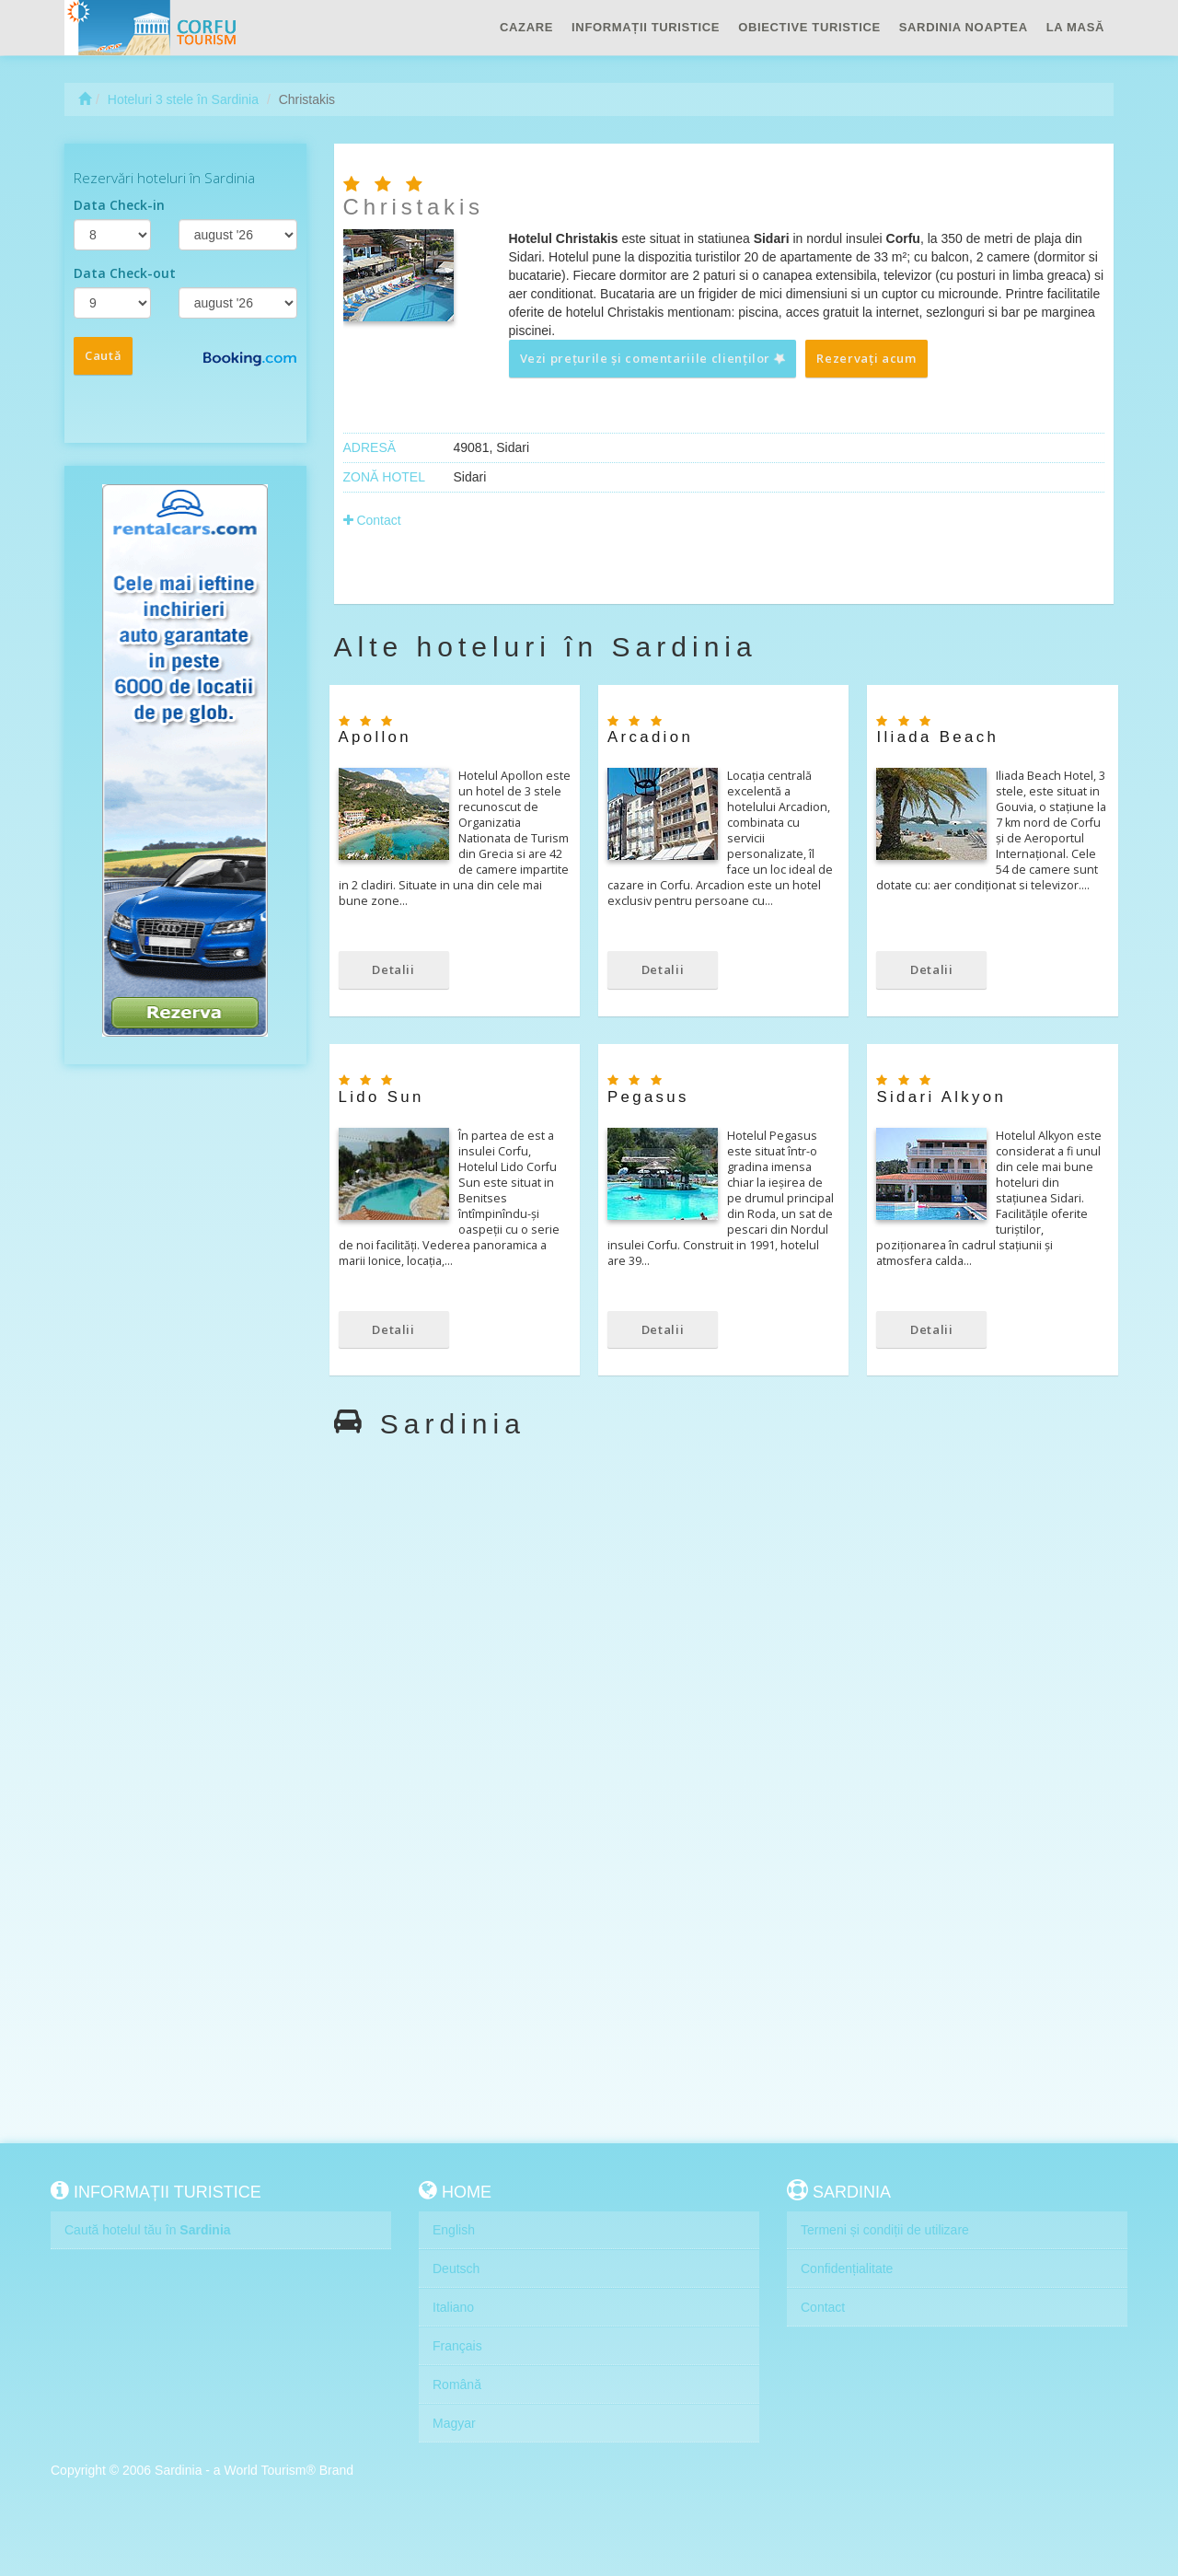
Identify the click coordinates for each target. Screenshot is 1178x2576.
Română (457, 2384)
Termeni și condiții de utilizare (885, 2229)
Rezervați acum (866, 358)
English (454, 2229)
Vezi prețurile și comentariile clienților (653, 358)
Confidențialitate (847, 2268)
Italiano (453, 2307)
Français (457, 2345)
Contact (372, 520)
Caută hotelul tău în (147, 2229)
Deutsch (456, 2268)
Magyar (454, 2423)
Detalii (393, 969)
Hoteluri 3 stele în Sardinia (183, 99)
